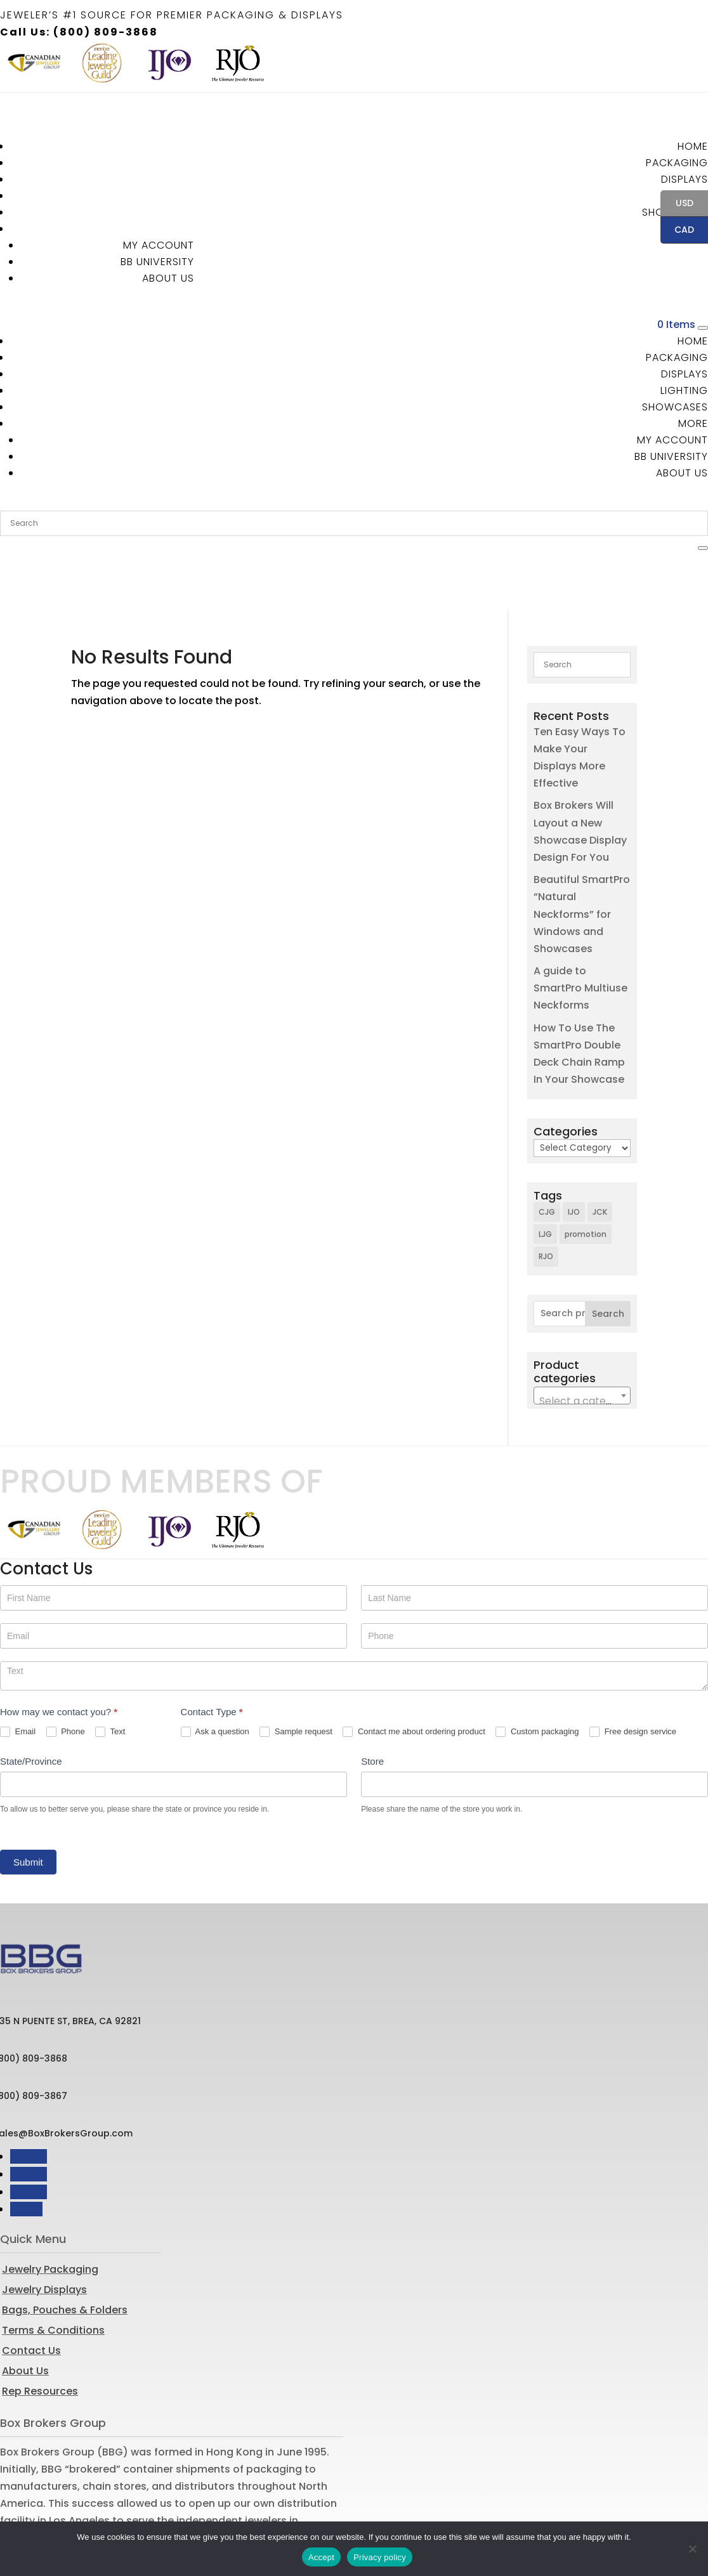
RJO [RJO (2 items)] (546, 1201)
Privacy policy (379, 2557)
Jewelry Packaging (50, 2213)
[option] (34, 63)
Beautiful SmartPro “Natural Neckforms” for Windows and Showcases (582, 858)
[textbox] (582, 1346)
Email (18, 1676)
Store (372, 1705)
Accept (321, 2557)
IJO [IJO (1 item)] (574, 1156)
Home (693, 146)
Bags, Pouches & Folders (65, 2254)
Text (110, 1676)
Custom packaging (537, 1676)
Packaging (677, 162)
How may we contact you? (58, 1656)
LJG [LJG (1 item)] (545, 1179)
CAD (677, 231)
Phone (65, 1676)
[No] (692, 2548)
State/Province (31, 1705)
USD (676, 204)
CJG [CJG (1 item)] (547, 1156)
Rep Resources (40, 2335)
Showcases (675, 407)
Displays (684, 179)
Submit (28, 1806)
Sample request (295, 1676)
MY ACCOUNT (158, 245)
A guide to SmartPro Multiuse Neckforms (580, 932)
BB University (157, 261)
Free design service (632, 1676)
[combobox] (582, 1340)
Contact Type (212, 1656)
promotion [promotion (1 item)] (585, 1179)
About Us (168, 278)
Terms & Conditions (53, 2274)
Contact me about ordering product (414, 1676)
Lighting (684, 390)
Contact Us (31, 2294)
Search (608, 1258)
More (693, 423)
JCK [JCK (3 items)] (600, 1156)
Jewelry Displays (44, 2233)
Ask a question (215, 1676)
